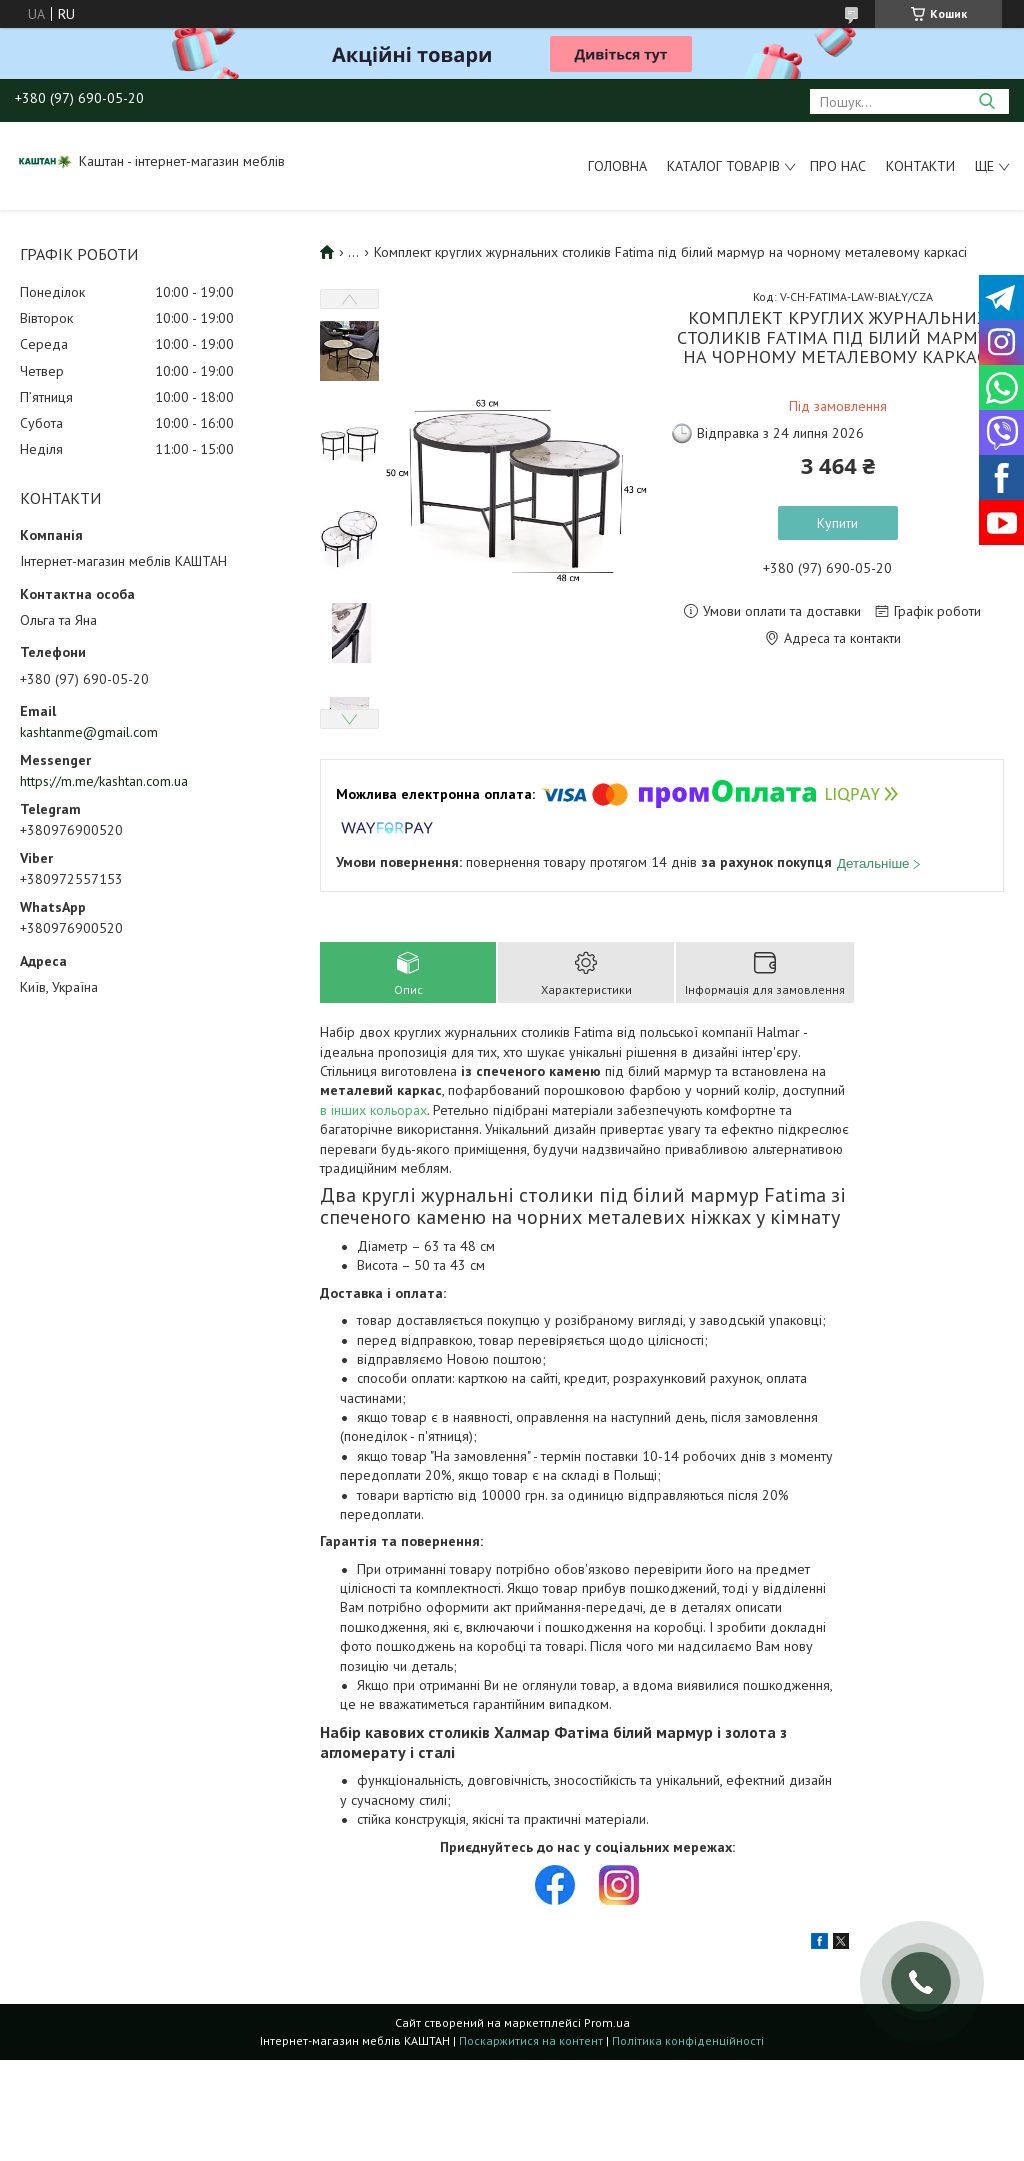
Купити (837, 523)
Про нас (838, 166)
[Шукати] (986, 101)
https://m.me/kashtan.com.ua (104, 781)
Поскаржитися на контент (531, 2040)
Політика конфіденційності (688, 2040)
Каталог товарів (723, 166)
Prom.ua (607, 2022)
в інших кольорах (373, 1110)
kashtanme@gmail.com (89, 732)
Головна (617, 166)
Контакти (920, 166)
